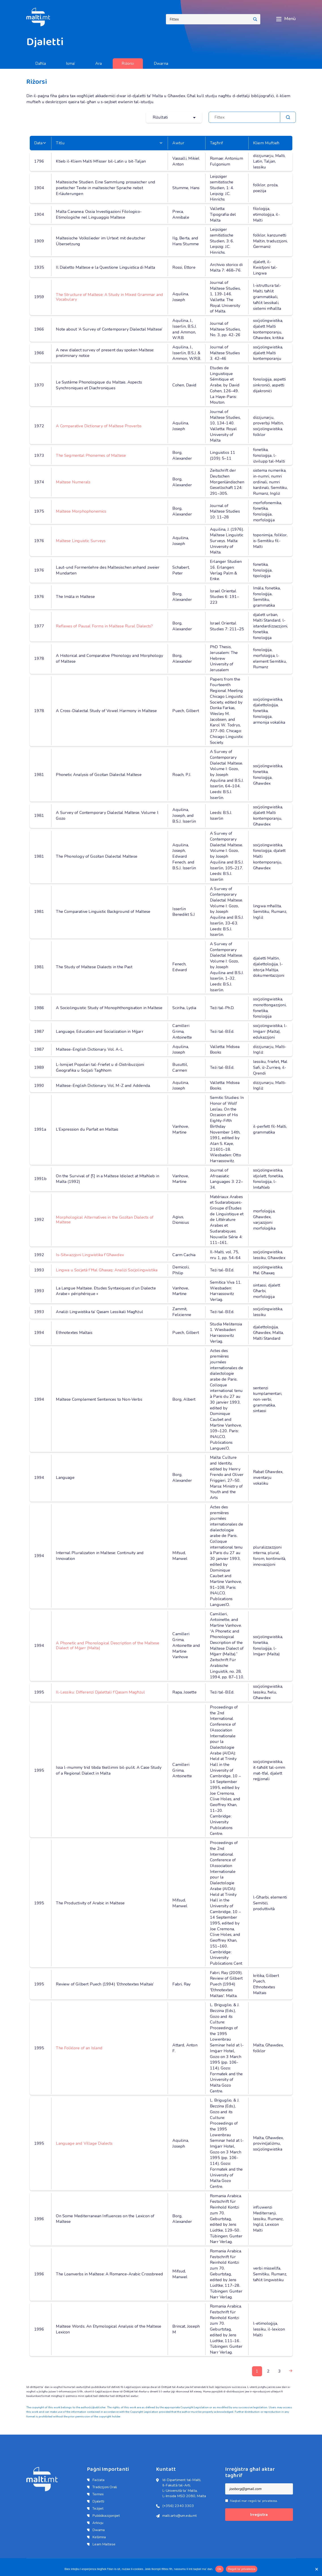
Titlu (109, 143)
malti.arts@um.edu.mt (179, 2515)
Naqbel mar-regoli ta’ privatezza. (254, 2501)
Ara (98, 63)
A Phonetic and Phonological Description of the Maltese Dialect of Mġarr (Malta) (107, 1645)
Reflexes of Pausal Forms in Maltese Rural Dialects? (104, 626)
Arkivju (97, 2522)
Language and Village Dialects (84, 2143)
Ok (219, 2569)
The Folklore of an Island (79, 2048)
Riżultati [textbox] (160, 117)
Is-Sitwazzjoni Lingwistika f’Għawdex (90, 1255)
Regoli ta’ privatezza (241, 2569)
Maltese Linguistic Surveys (81, 541)
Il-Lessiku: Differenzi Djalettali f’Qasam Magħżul (100, 1692)
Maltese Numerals (73, 482)
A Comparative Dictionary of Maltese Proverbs (99, 426)
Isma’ (70, 63)
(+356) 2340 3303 (178, 2505)
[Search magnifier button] (255, 19)
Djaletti (98, 2501)
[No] (316, 2569)
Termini (98, 2494)
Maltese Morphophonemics (81, 511)
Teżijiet (98, 2508)
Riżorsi (128, 63)
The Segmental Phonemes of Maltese (91, 455)
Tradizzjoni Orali (104, 2487)
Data (40, 143)
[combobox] (174, 117)
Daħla (40, 63)
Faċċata (98, 2479)
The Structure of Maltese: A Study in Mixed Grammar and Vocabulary (109, 297)
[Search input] (209, 19)
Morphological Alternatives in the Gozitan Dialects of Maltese (104, 1220)
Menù (286, 19)
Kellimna (99, 2537)
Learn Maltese (103, 2544)
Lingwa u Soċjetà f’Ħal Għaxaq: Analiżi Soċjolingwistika (107, 1270)
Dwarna (161, 63)
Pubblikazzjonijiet (106, 2515)
